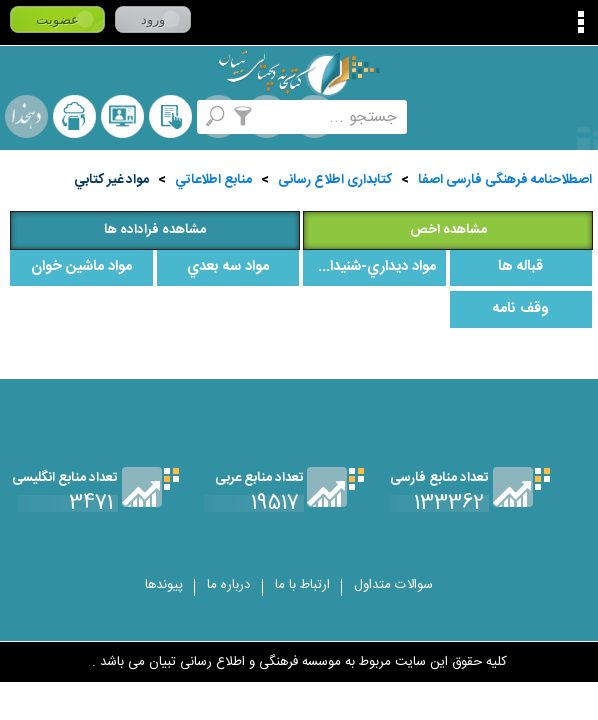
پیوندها (164, 585)
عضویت (57, 19)
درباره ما (229, 585)
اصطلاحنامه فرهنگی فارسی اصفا (505, 180)
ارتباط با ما (302, 585)
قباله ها (520, 267)
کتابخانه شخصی (170, 116)
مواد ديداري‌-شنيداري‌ (374, 267)
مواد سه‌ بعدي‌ (228, 267)
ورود (153, 19)
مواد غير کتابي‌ (111, 180)
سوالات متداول (393, 585)
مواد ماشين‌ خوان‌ (81, 267)
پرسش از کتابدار (122, 116)
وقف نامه (521, 309)
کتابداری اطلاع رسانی (335, 180)
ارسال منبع (74, 116)
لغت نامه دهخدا (26, 116)
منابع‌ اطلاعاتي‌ (213, 180)
